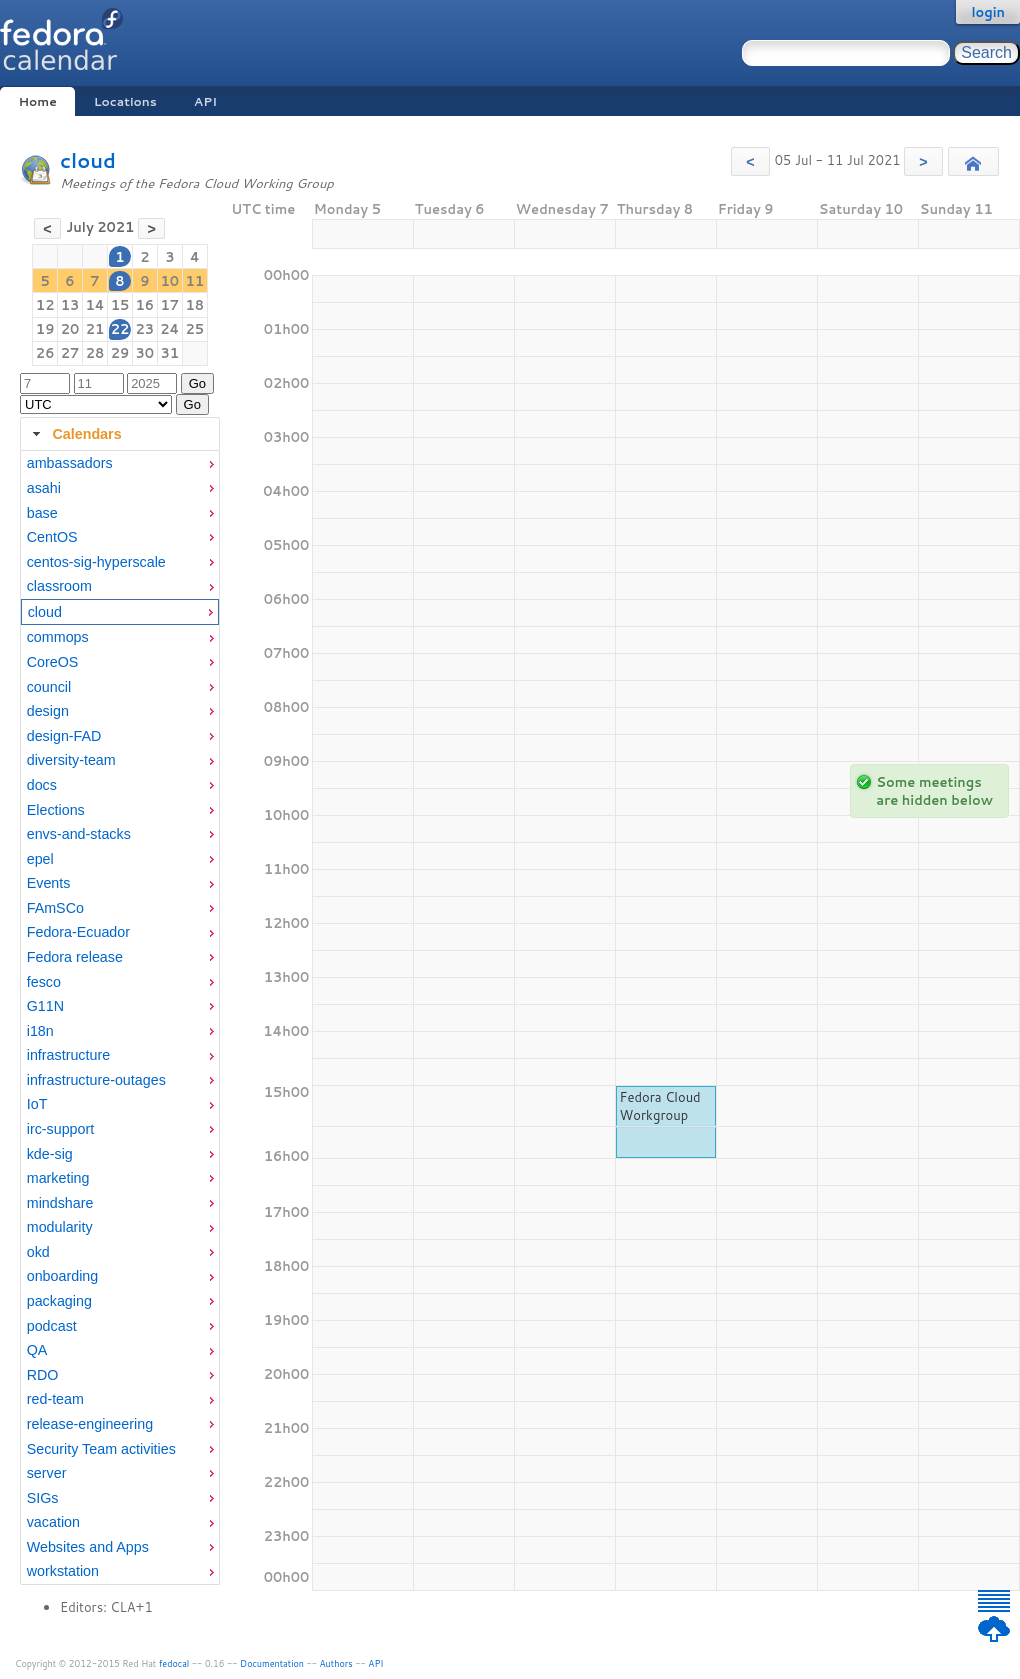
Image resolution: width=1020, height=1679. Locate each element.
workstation (63, 1571)
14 (94, 305)
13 (70, 305)
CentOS (52, 537)
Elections (56, 810)
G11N (45, 1006)
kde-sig (50, 1154)
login (988, 12)
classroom (59, 586)
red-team (55, 1399)
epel (40, 859)
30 (144, 353)
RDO (43, 1375)
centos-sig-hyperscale (96, 562)
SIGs (43, 1498)
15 (120, 305)
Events (49, 883)
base (42, 513)
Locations (125, 101)
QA (37, 1350)
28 (95, 353)
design (48, 711)
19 (45, 329)
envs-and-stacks (79, 834)
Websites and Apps (88, 1547)
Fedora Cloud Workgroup (660, 1106)
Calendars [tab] (74, 434)
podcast (52, 1326)
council (49, 687)
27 (70, 353)
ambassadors (70, 463)
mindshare (60, 1203)
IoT (37, 1104)
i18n (40, 1031)
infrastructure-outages (96, 1080)
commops (58, 637)
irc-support (61, 1129)
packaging (59, 1301)
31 (170, 353)
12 (45, 305)
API (205, 101)
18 (195, 305)
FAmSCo (55, 908)
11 (195, 281)
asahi (44, 488)
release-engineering (90, 1424)
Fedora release (75, 957)
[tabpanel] (120, 1018)
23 (144, 329)
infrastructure (68, 1055)
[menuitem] (120, 463)
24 (169, 329)
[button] (750, 161)
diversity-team (71, 760)
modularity (60, 1227)
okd (38, 1252)
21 (95, 329)
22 (120, 329)
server (47, 1473)
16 (144, 305)
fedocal (174, 1663)
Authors (336, 1663)
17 (170, 305)
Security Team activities (101, 1449)
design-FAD (64, 736)
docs (42, 785)
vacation (53, 1522)
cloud (88, 160)
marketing (58, 1178)
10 (170, 281)
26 (45, 353)
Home (37, 101)
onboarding (63, 1276)
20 (70, 329)
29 (120, 353)
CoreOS (53, 662)
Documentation (272, 1663)
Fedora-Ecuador (78, 932)
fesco (44, 982)
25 (195, 329)
